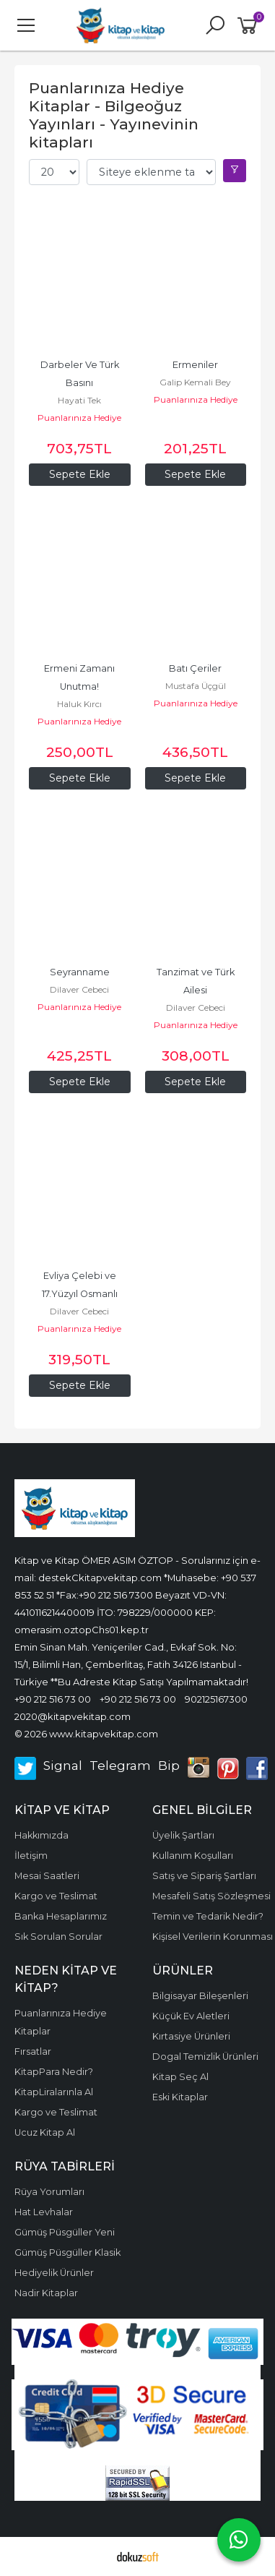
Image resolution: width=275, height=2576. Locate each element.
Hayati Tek (79, 400)
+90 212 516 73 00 (52, 1699)
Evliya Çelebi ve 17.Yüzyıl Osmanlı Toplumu (81, 1293)
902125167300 (216, 1699)
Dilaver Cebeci (79, 989)
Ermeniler (195, 364)
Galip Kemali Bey (195, 382)
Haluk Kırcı (79, 703)
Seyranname (80, 972)
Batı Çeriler (195, 668)
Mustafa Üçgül (195, 685)
